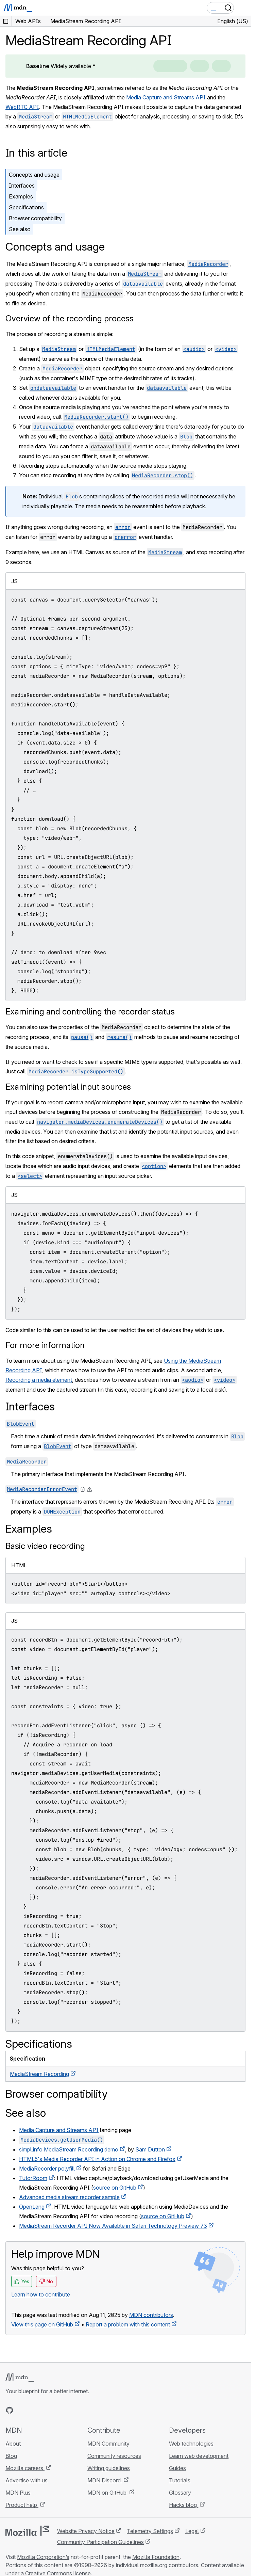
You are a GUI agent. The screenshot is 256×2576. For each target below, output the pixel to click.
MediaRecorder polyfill (47, 2168)
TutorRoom (33, 2178)
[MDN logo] (19, 2377)
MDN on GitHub (107, 2492)
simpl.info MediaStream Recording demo (68, 2149)
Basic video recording (45, 1546)
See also (20, 229)
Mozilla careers (25, 2468)
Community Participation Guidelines (100, 2542)
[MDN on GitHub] (9, 2410)
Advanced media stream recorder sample (69, 2197)
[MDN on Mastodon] (46, 2410)
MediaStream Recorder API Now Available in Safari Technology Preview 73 (113, 2225)
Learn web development (198, 2455)
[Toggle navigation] (243, 8)
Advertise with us (26, 2480)
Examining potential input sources (68, 1087)
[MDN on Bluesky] (22, 2410)
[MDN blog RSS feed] (58, 2410)
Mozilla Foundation (156, 2557)
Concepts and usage (34, 174)
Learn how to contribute (40, 2294)
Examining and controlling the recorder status (90, 1012)
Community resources (114, 2455)
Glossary (180, 2492)
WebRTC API (22, 106)
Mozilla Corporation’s (43, 2557)
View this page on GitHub (42, 2324)
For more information (45, 1345)
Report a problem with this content (128, 2324)
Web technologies (191, 2443)
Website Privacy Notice (86, 2531)
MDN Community (108, 2443)
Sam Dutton (150, 2149)
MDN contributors (151, 2314)
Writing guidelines (108, 2468)
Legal (192, 2531)
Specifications (26, 207)
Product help (21, 2504)
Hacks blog (183, 2504)
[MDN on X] (34, 2410)
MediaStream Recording (39, 2073)
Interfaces (22, 185)
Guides (177, 2468)
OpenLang (32, 2206)
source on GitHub (114, 2187)
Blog (11, 2455)
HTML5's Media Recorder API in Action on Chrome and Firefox (97, 2159)
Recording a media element (38, 1379)
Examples (21, 196)
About (13, 2443)
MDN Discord (104, 2480)
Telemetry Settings (150, 2531)
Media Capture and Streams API (166, 97)
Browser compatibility (35, 218)
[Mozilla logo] (27, 2531)
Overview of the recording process (69, 318)
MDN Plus (18, 2492)
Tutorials (179, 2480)
